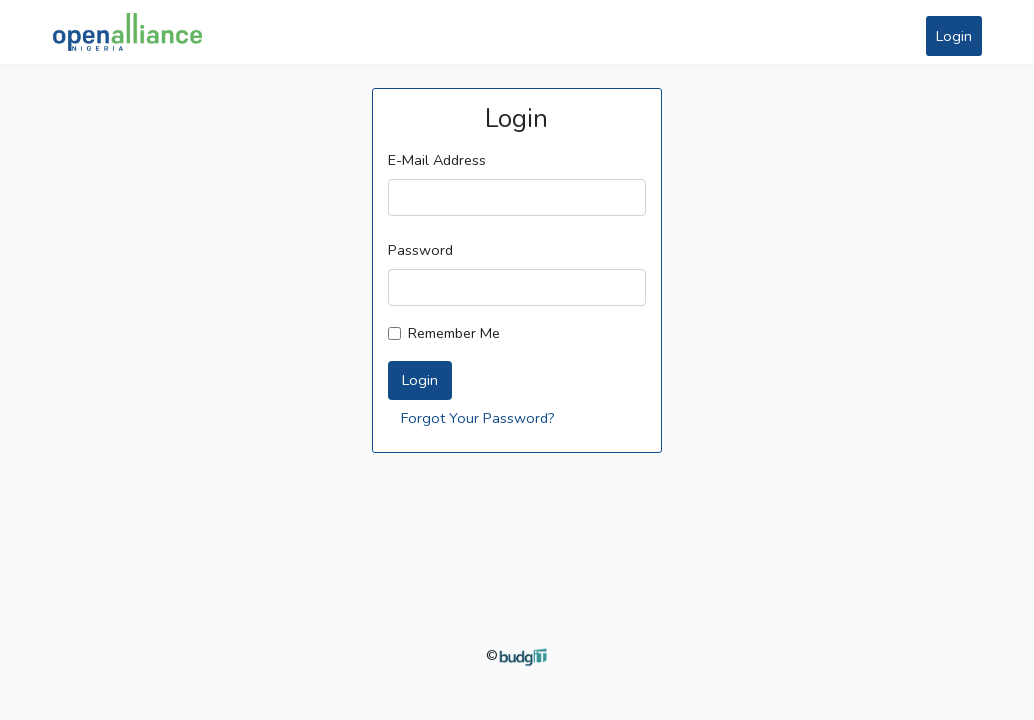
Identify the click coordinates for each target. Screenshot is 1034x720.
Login (954, 36)
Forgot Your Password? (478, 418)
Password (420, 250)
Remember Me (454, 333)
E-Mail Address (437, 160)
